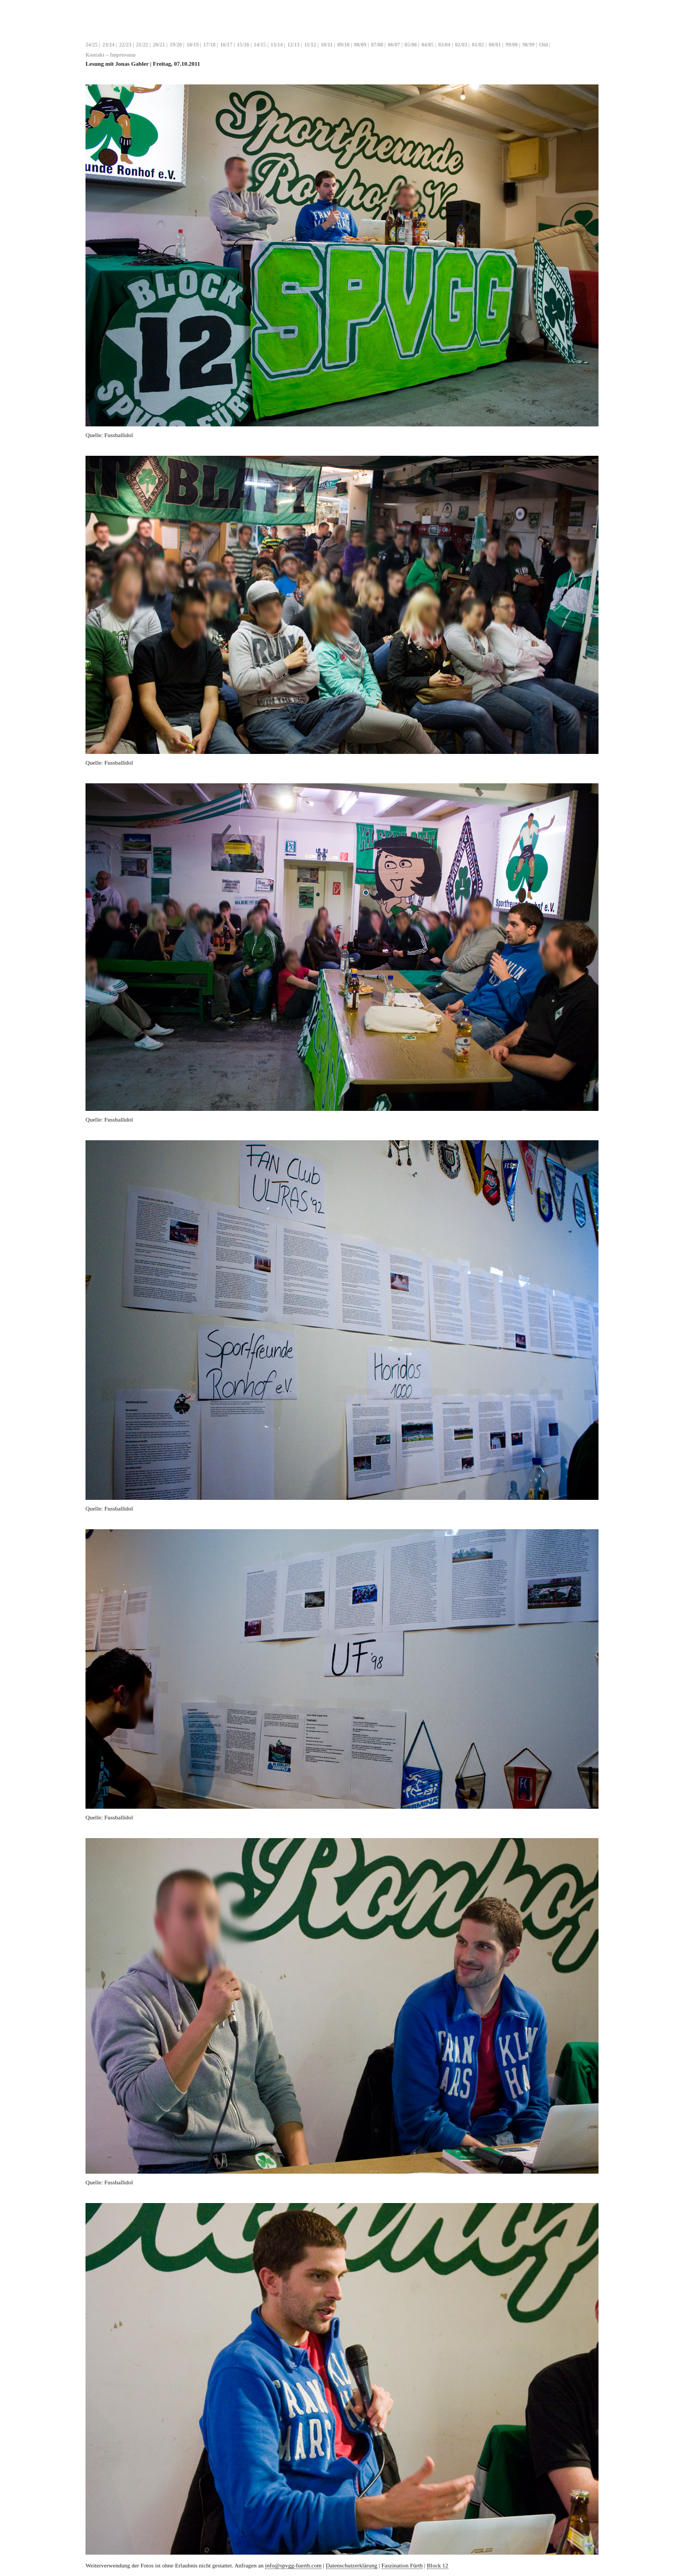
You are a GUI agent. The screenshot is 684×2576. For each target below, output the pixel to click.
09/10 (343, 45)
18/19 (192, 45)
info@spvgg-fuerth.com (293, 2565)
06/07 (394, 45)
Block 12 (437, 2565)
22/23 (125, 45)
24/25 (92, 45)
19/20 (175, 45)
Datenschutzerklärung (352, 2565)
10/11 (326, 45)
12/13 (293, 45)
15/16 (243, 45)
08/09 (360, 45)
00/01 (495, 45)
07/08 (377, 45)
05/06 (411, 45)
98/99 (529, 45)
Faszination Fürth (402, 2565)
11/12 (310, 45)
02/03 (461, 45)
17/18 (209, 45)
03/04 (444, 45)
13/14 (276, 45)
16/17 (226, 45)
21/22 (142, 45)
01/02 (478, 45)
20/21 (159, 45)
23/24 (108, 45)
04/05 (428, 45)
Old (543, 45)
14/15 (260, 45)
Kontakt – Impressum (111, 55)
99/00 (512, 45)
